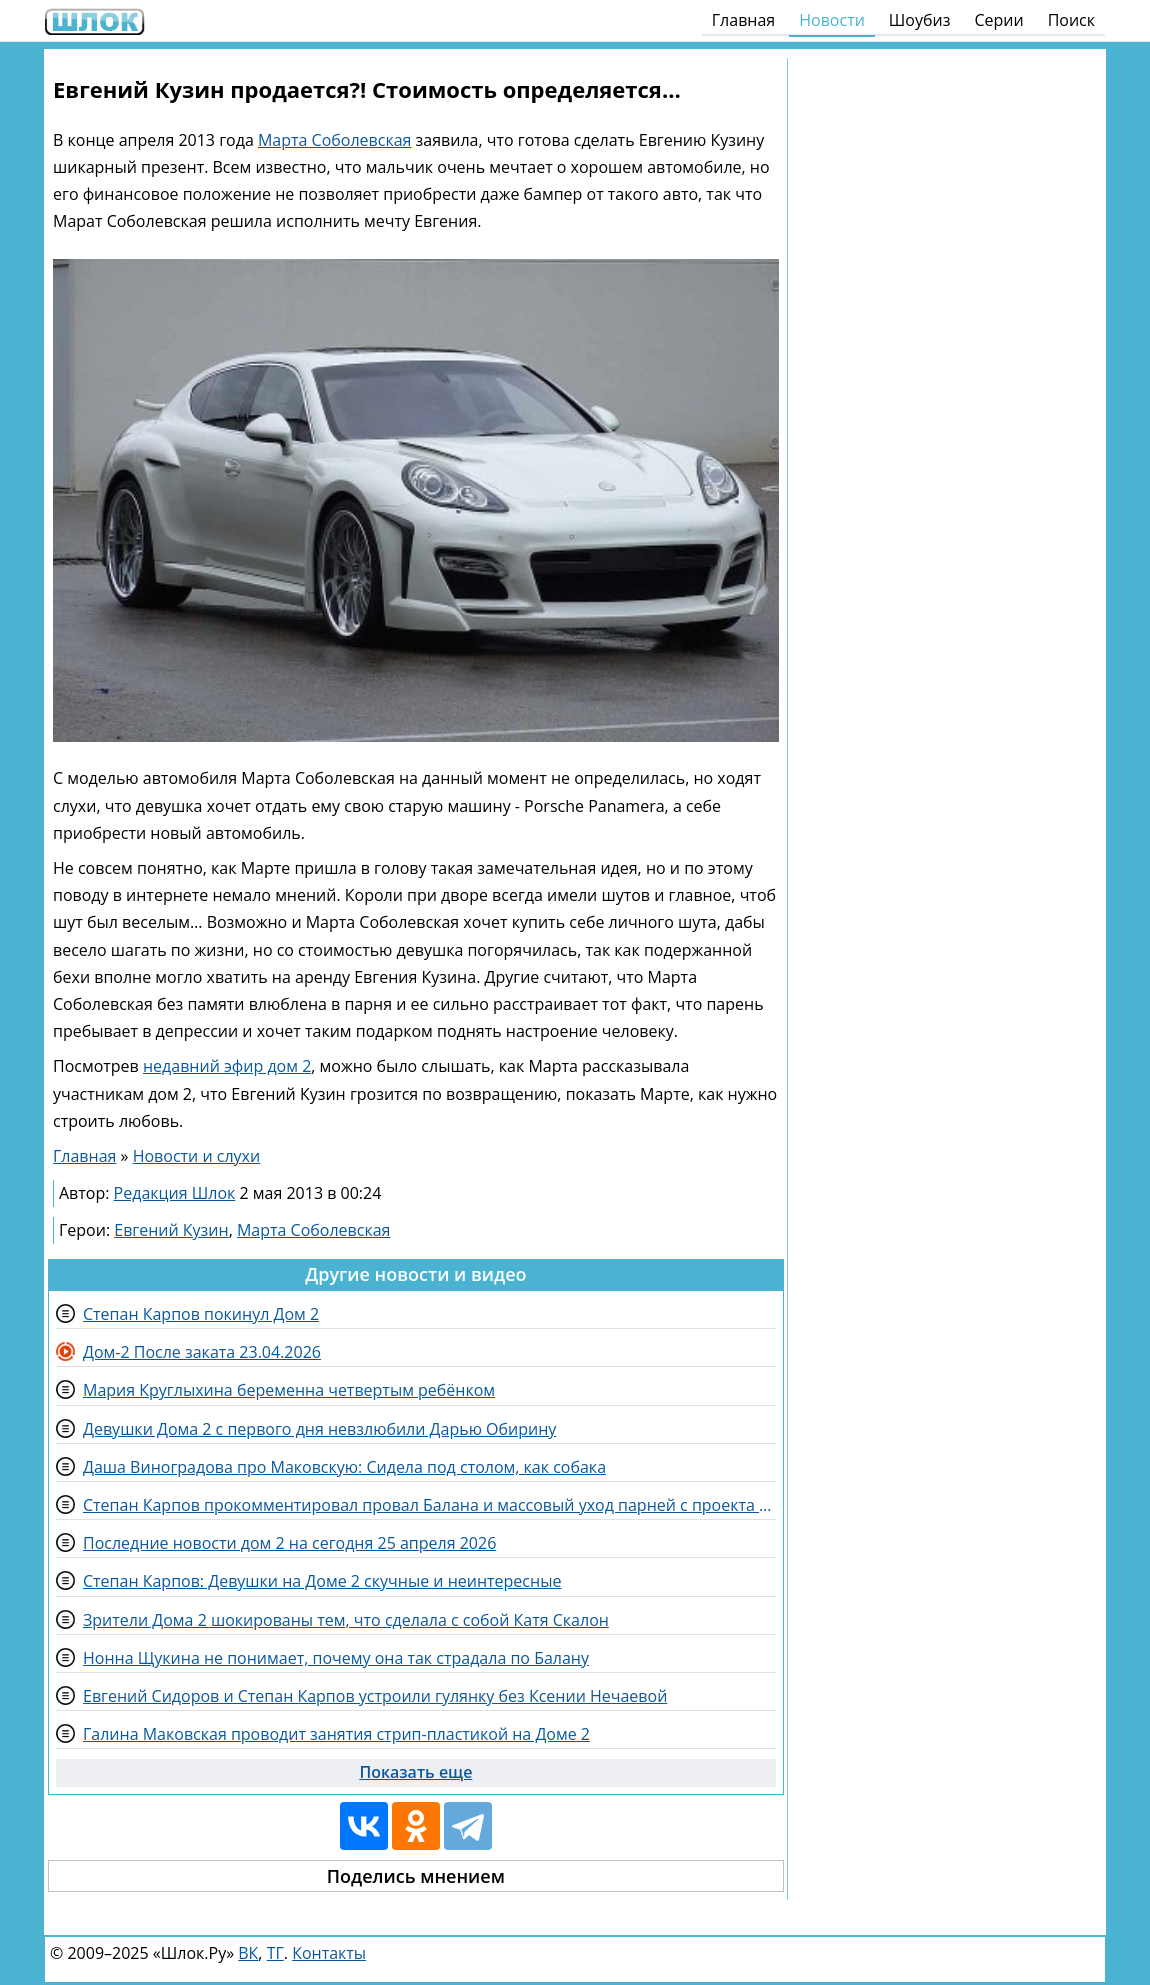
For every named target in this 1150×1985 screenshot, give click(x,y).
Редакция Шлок (175, 1193)
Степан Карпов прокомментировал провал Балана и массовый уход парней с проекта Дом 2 (429, 1505)
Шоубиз (920, 20)
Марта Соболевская (335, 140)
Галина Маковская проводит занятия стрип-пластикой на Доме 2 (336, 1734)
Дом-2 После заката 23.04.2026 (202, 1352)
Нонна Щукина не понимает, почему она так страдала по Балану (336, 1658)
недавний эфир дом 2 (227, 1066)
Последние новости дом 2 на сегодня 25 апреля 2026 (289, 1543)
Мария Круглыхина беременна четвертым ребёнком (289, 1390)
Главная (743, 20)
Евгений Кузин (171, 1230)
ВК (248, 1953)
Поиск (1071, 20)
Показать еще (415, 1772)
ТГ (275, 1953)
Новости (832, 20)
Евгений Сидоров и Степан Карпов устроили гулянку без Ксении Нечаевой (375, 1696)
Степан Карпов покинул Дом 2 (201, 1314)
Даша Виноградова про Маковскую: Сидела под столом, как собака (344, 1467)
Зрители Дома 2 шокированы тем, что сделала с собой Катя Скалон (346, 1620)
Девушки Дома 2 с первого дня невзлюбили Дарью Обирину (319, 1429)
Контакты (329, 1953)
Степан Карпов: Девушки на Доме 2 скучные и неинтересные (322, 1581)
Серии (998, 20)
